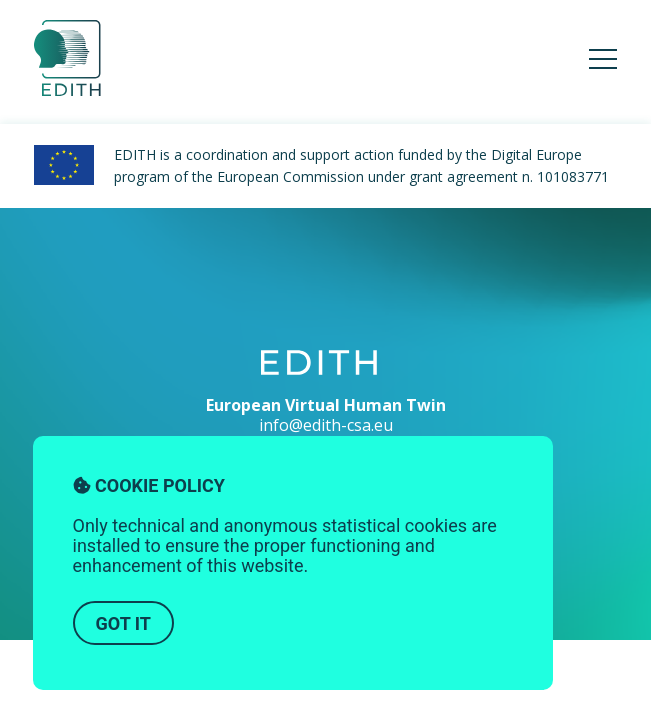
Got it (123, 623)
